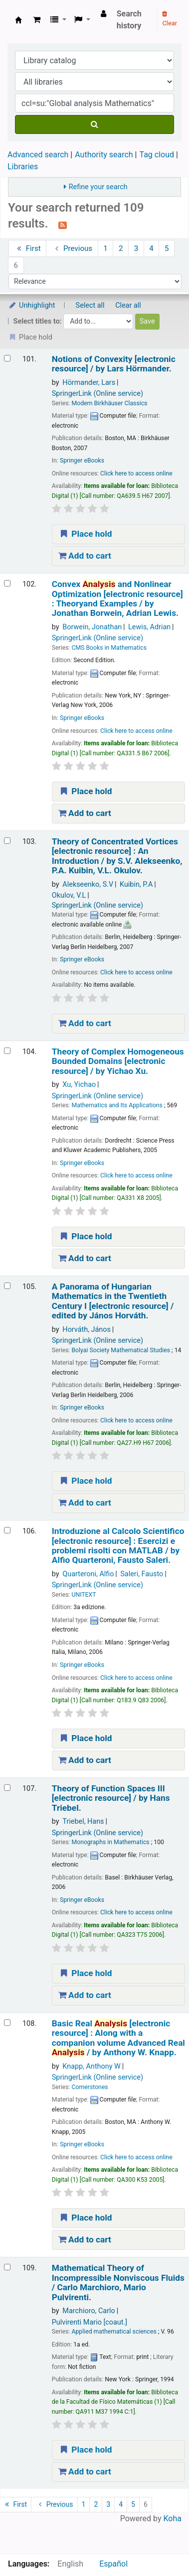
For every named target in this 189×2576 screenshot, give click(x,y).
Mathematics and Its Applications (116, 1105)
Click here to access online (136, 473)
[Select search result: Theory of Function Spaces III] (7, 1787)
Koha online (18, 19)
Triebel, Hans (83, 1821)
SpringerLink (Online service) (97, 393)
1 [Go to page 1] (105, 248)
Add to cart (84, 556)
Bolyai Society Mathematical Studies (120, 1350)
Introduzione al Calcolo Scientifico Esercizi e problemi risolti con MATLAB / (118, 1545)
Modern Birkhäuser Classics (109, 403)
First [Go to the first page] (27, 248)
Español (113, 2564)
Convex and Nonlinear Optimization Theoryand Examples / (117, 599)
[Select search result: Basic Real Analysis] (7, 2022)
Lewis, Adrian (149, 627)
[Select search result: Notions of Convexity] (7, 358)
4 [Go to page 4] (151, 248)
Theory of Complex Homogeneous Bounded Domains (118, 1061)
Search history (129, 19)
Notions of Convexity (114, 363)
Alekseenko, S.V (87, 884)
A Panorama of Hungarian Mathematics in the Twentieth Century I (113, 1301)
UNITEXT (83, 1594)
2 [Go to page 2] (121, 248)
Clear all (128, 305)
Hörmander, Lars (88, 382)
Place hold (85, 534)
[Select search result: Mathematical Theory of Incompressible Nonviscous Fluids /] (7, 2267)
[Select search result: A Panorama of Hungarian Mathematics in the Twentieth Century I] (7, 1286)
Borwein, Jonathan (92, 627)
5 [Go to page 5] (167, 248)
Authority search (104, 154)
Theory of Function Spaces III (111, 1798)
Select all (90, 305)
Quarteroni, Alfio (88, 1574)
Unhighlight (31, 305)
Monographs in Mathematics (110, 1842)
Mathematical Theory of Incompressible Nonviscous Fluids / (118, 2282)
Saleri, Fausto (141, 1574)
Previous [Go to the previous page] (72, 248)
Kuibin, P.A (136, 884)
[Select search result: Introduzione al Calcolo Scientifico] (7, 1530)
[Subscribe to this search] (62, 224)
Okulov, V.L (69, 895)
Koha (173, 2518)
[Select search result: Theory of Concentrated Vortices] (7, 840)
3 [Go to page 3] (136, 248)
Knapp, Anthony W (91, 2066)
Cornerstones (89, 2087)
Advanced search (37, 154)
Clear (169, 19)
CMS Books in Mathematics (108, 647)
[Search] (94, 124)
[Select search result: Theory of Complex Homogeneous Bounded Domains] (7, 1051)
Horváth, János (86, 1329)
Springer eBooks (82, 460)
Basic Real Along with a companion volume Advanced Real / (118, 2038)
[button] (36, 20)
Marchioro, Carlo (88, 2311)
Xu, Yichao (79, 1084)
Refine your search (98, 187)
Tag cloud (156, 154)
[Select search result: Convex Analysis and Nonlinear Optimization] (7, 583)
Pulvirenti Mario (89, 2322)
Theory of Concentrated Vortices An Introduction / (117, 856)
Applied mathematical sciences (113, 2331)
